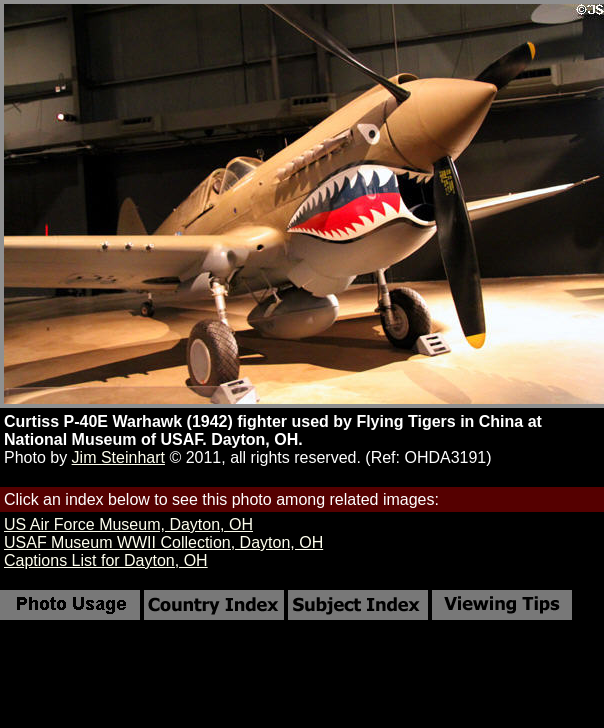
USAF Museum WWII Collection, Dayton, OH (163, 542)
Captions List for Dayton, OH (106, 560)
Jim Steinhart (118, 457)
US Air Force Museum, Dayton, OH (128, 524)
